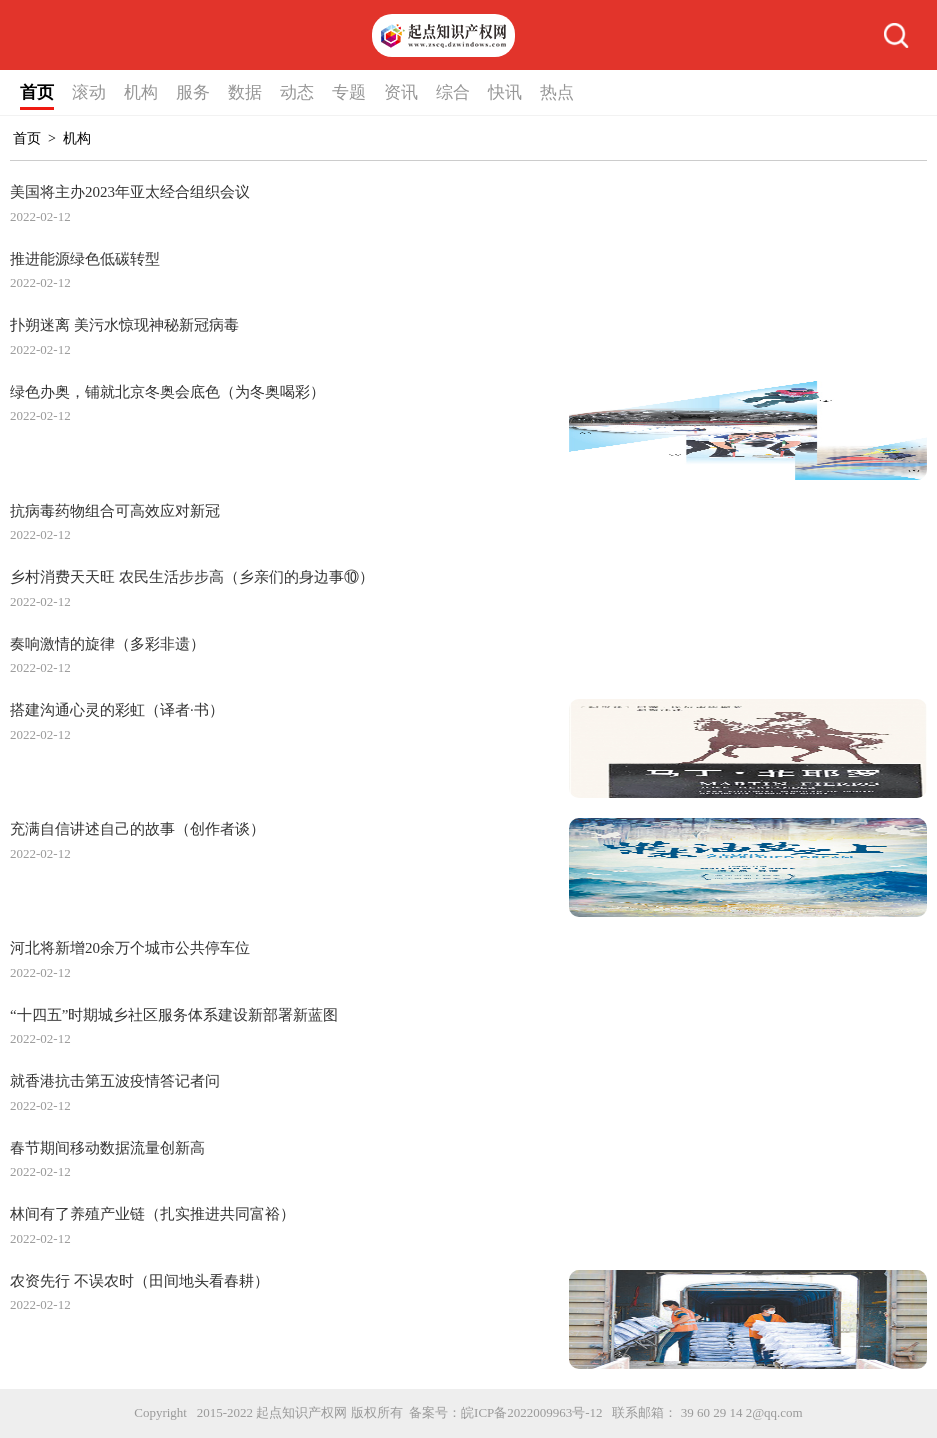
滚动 (89, 92)
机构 (141, 92)
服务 (193, 92)
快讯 (505, 92)
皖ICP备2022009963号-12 (532, 1412)
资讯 (401, 92)
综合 (453, 92)
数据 (245, 92)
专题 (349, 92)
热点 (557, 92)
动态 (297, 92)
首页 (37, 92)
